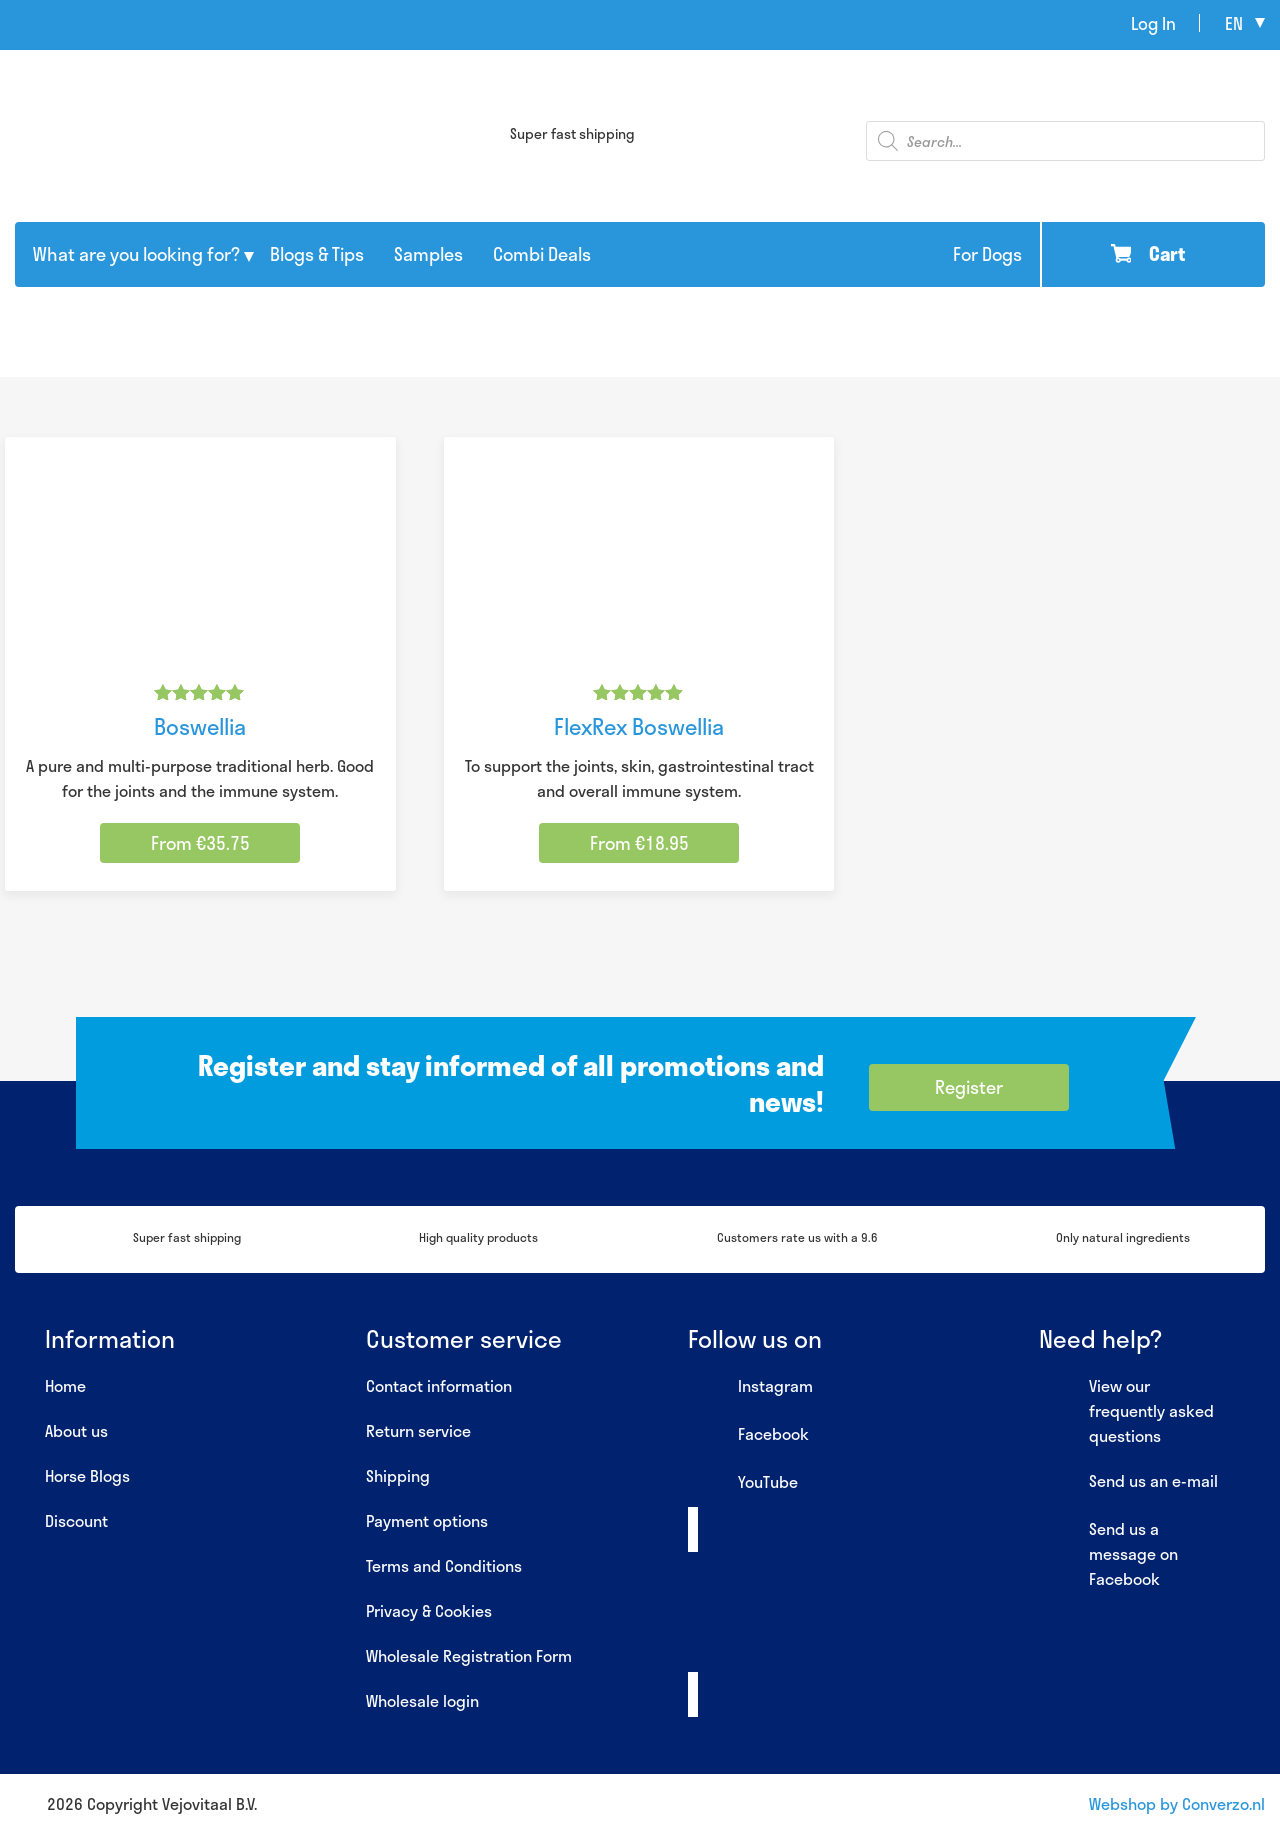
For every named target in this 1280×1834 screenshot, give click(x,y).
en (1234, 23)
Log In (1153, 23)
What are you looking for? (136, 254)
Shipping (398, 1475)
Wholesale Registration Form (469, 1655)
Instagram (750, 1387)
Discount (76, 1520)
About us (76, 1430)
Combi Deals (542, 254)
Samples (428, 254)
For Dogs (987, 254)
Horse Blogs (87, 1475)
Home (65, 1385)
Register (969, 1087)
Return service (418, 1430)
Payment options (427, 1520)
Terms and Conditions (444, 1565)
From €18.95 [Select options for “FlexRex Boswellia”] (639, 843)
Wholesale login (422, 1700)
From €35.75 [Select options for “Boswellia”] (200, 843)
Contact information (439, 1385)
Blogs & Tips (317, 254)
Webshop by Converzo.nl (1177, 1803)
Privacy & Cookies (429, 1610)
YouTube (743, 1483)
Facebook (748, 1435)
